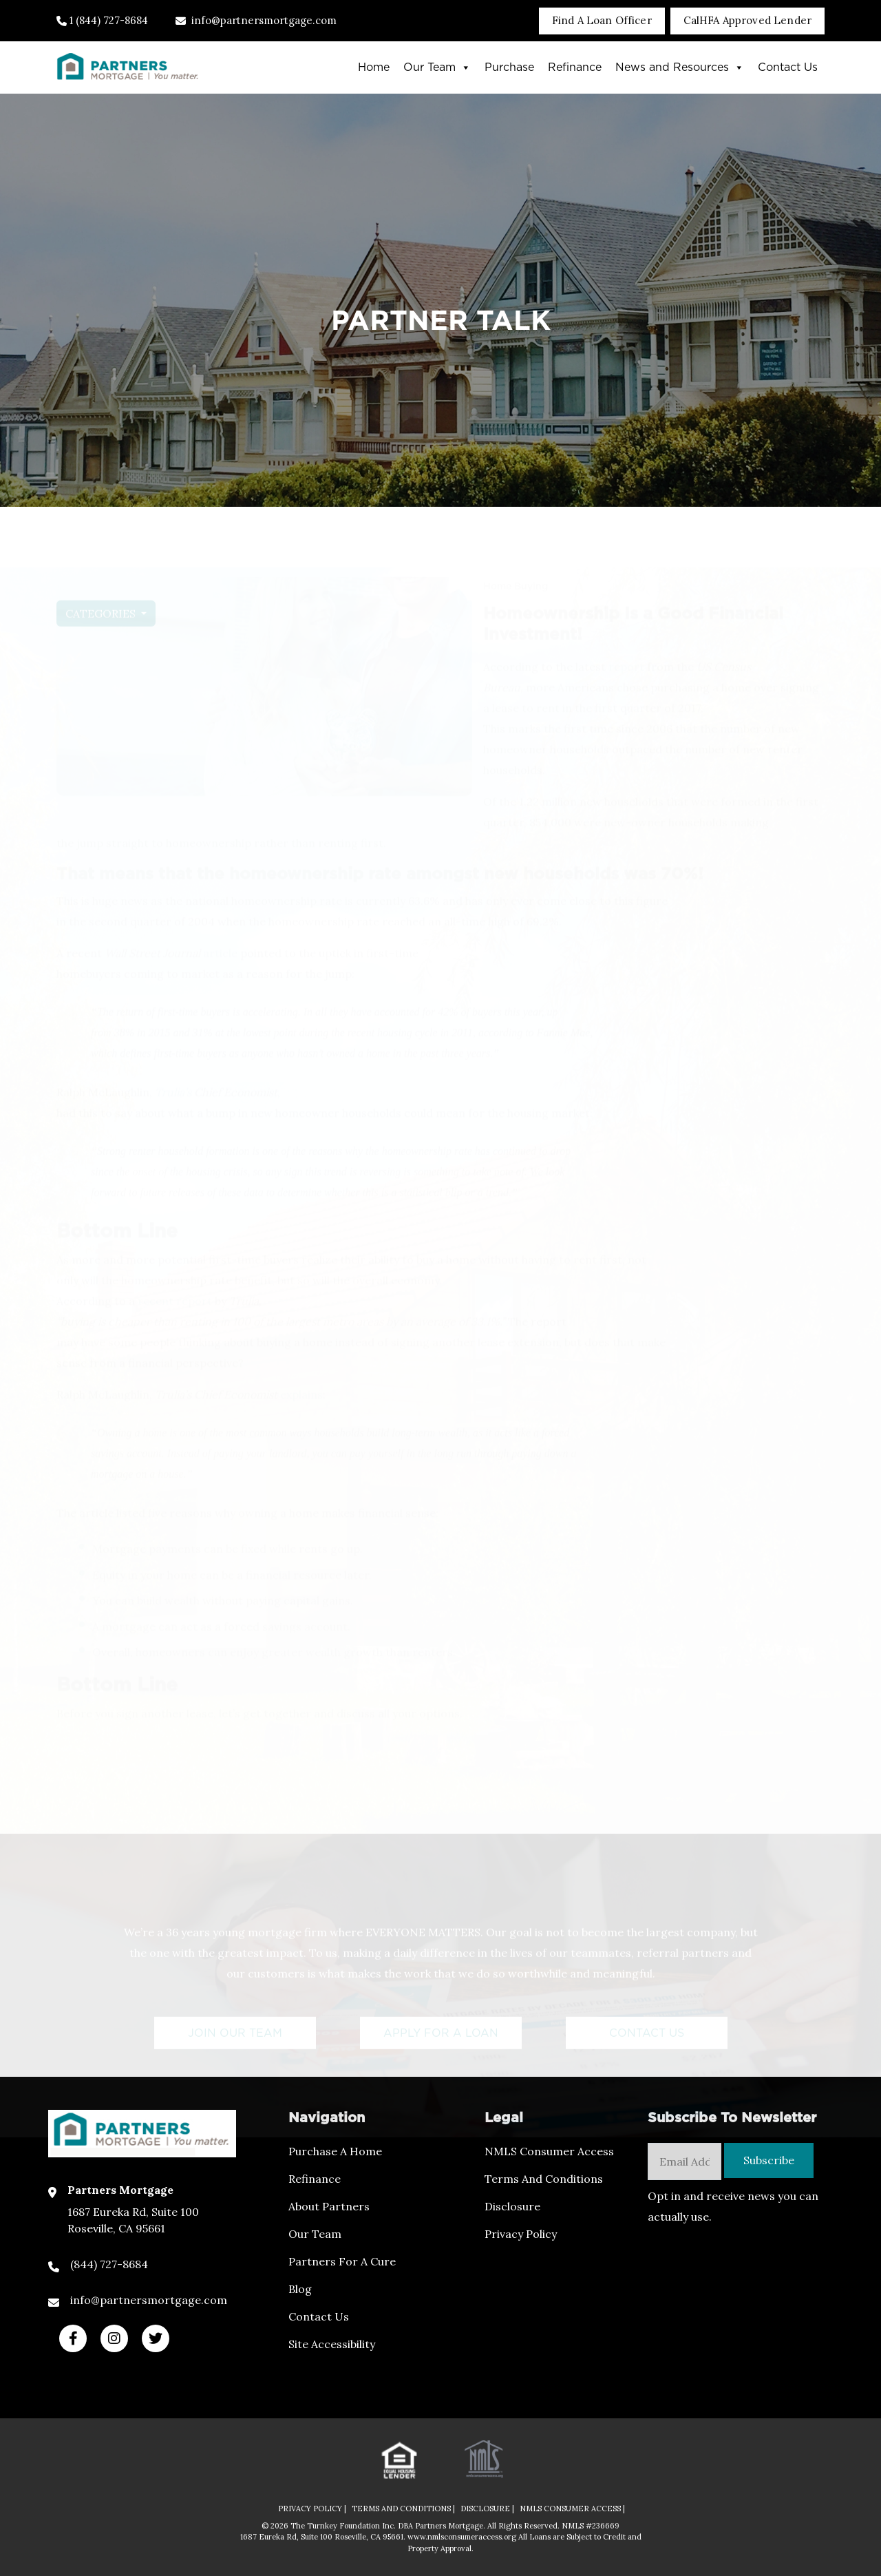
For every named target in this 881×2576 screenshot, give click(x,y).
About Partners (329, 2206)
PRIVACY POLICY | (312, 2508)
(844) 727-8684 (109, 2264)
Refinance (575, 67)
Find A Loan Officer (602, 20)
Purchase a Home (335, 2151)
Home (374, 67)
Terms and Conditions (544, 2179)
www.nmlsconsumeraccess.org (462, 2537)
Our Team (437, 67)
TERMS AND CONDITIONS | (403, 2508)
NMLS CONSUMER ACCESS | (572, 2508)
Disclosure (512, 2206)
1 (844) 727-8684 (102, 20)
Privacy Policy (521, 2234)
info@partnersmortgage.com (256, 20)
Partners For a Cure (342, 2261)
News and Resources (679, 67)
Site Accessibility (331, 2344)
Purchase (509, 67)
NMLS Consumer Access (549, 2151)
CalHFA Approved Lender (747, 20)
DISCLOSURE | (487, 2508)
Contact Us (788, 67)
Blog (300, 2289)
